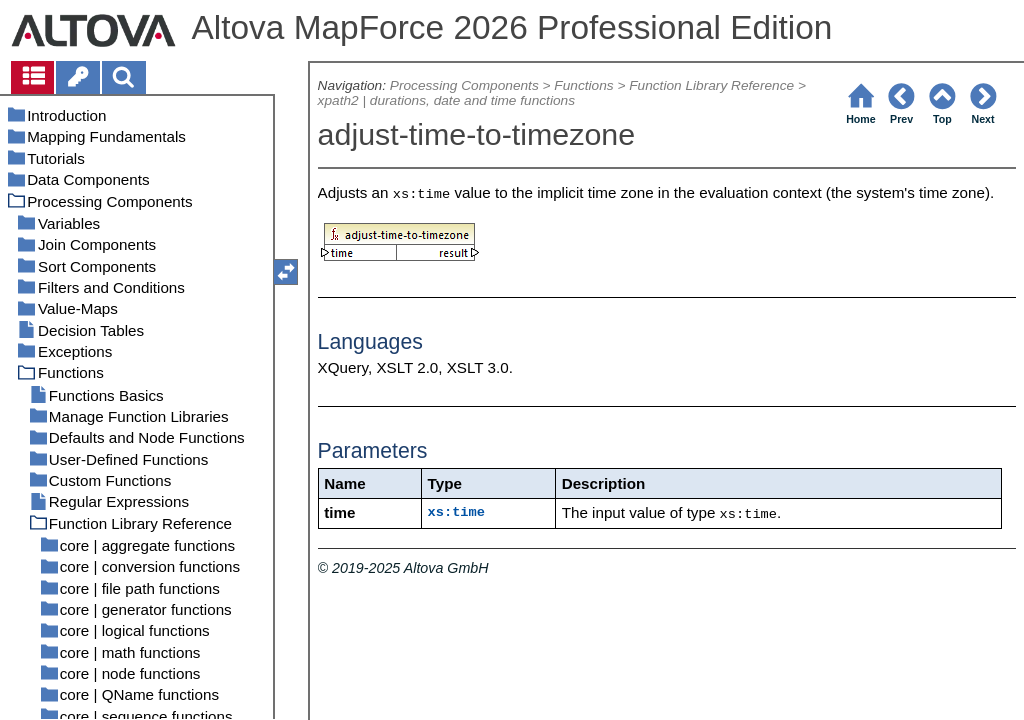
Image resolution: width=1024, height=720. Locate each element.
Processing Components (464, 85)
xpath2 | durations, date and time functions (446, 100)
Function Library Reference (711, 85)
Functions (583, 85)
